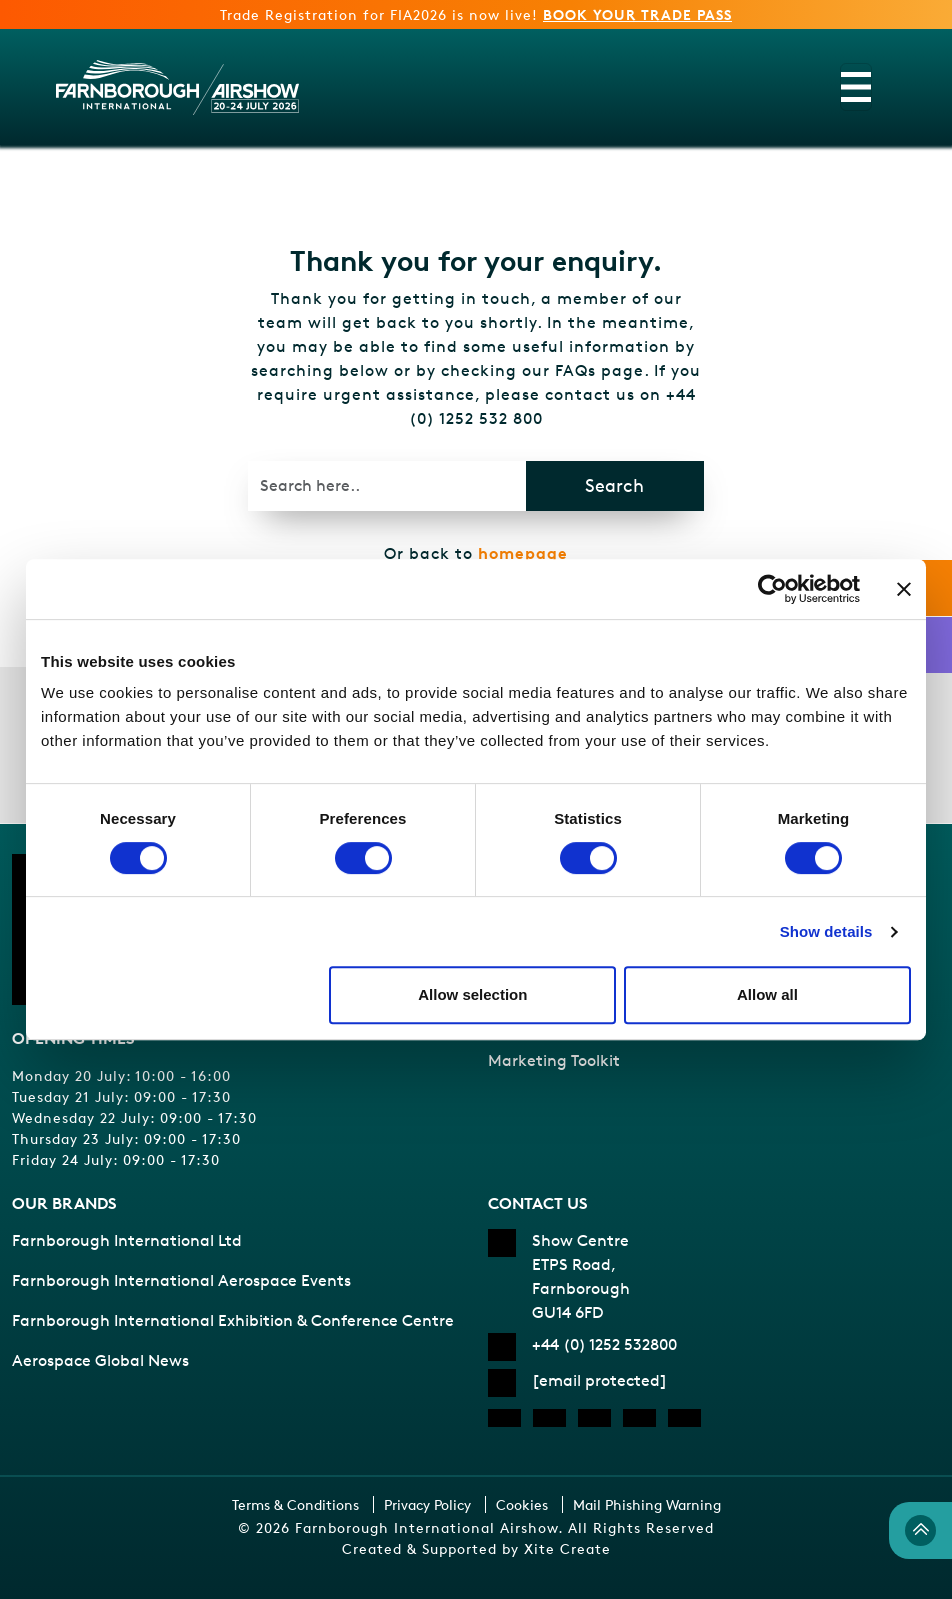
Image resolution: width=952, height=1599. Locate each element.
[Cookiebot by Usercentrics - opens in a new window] (772, 589)
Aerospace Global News (100, 1360)
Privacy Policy (427, 1504)
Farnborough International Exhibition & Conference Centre (233, 1320)
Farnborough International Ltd (127, 1240)
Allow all (767, 994)
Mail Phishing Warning (647, 1504)
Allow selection (472, 994)
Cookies (522, 1504)
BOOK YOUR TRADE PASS (637, 14)
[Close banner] (904, 589)
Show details (826, 931)
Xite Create (567, 1548)
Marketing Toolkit (554, 1060)
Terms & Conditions (295, 1504)
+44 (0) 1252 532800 (604, 1344)
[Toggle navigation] (856, 87)
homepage (523, 553)
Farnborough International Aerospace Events (181, 1280)
